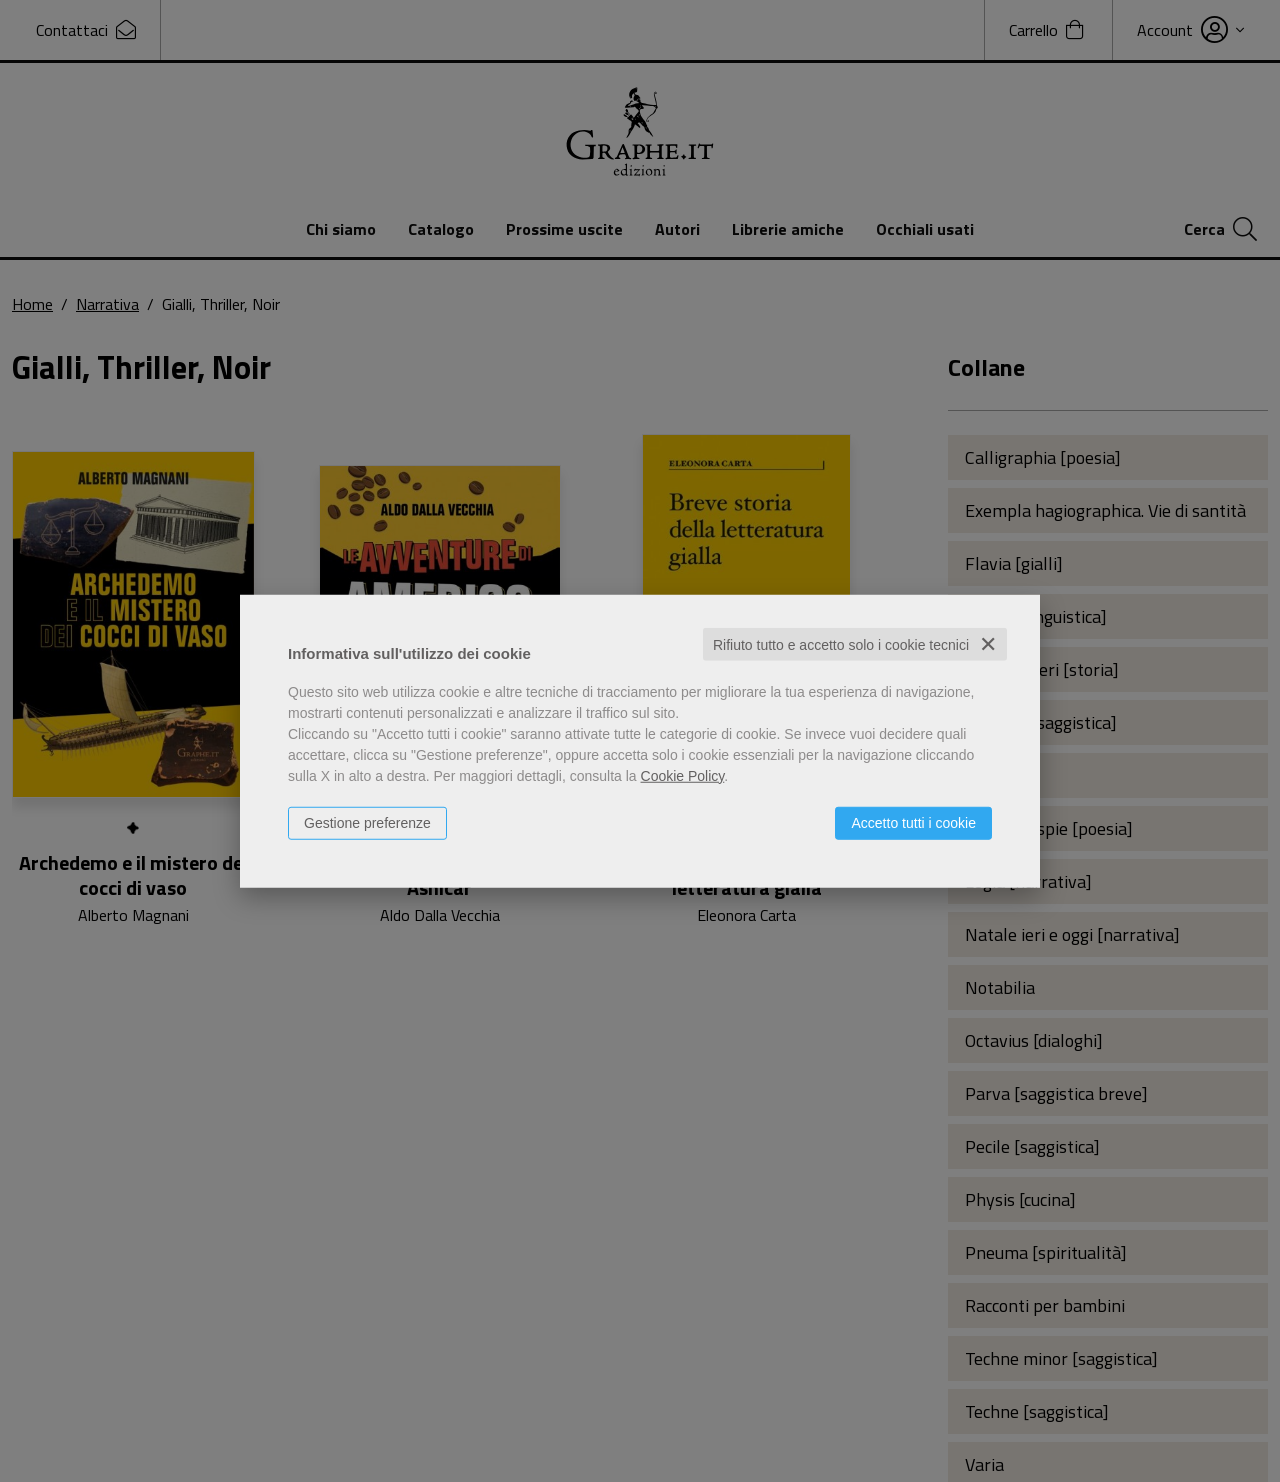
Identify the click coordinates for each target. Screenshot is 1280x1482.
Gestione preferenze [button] (367, 822)
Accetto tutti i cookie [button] (913, 822)
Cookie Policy (683, 775)
